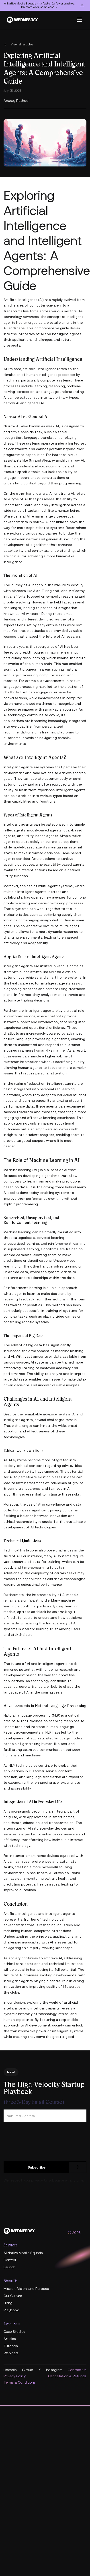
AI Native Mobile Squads (23, 2253)
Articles (10, 2339)
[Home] (45, 2231)
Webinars (11, 2353)
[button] (78, 19)
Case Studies (14, 2331)
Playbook (11, 2310)
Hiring (8, 2303)
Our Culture (13, 2296)
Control (10, 2260)
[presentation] (37, 2141)
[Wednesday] (22, 20)
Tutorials (11, 2346)
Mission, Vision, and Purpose (26, 2288)
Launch (9, 2267)
